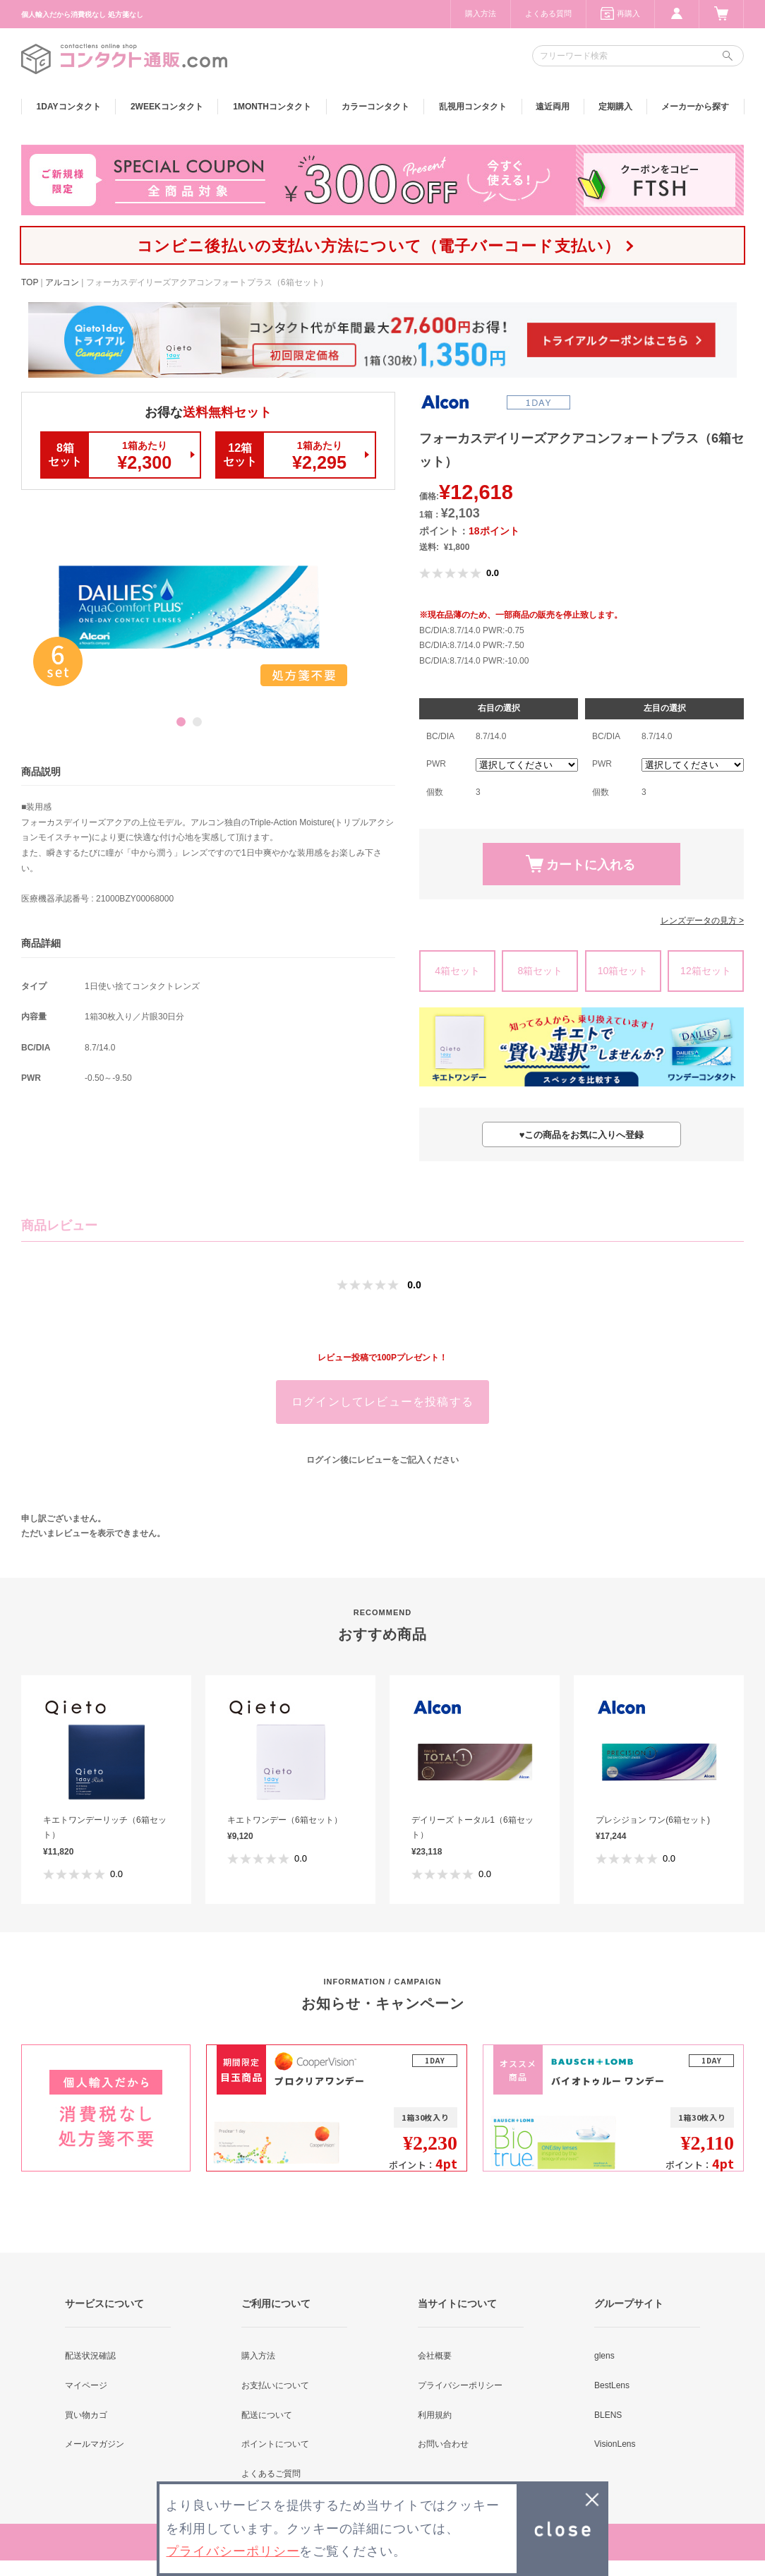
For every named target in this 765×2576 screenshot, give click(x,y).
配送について (266, 2415)
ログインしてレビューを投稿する (382, 1402)
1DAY (69, 107)
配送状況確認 (90, 2356)
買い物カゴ (86, 2415)
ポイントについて (275, 2444)
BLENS (608, 2415)
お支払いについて (275, 2385)
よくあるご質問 (271, 2474)
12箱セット (705, 970)
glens (604, 2356)
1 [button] (181, 721)
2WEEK (167, 107)
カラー (375, 107)
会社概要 (435, 2356)
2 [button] (197, 721)
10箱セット (623, 970)
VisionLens (615, 2444)
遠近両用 (553, 107)
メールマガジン (94, 2444)
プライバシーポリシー (460, 2385)
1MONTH (272, 107)
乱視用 (473, 107)
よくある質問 (548, 13)
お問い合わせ (443, 2444)
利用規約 (435, 2415)
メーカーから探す (695, 107)
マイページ (86, 2385)
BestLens (612, 2385)
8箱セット (539, 970)
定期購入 (615, 107)
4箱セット (457, 970)
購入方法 (480, 13)
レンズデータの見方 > (702, 920)
